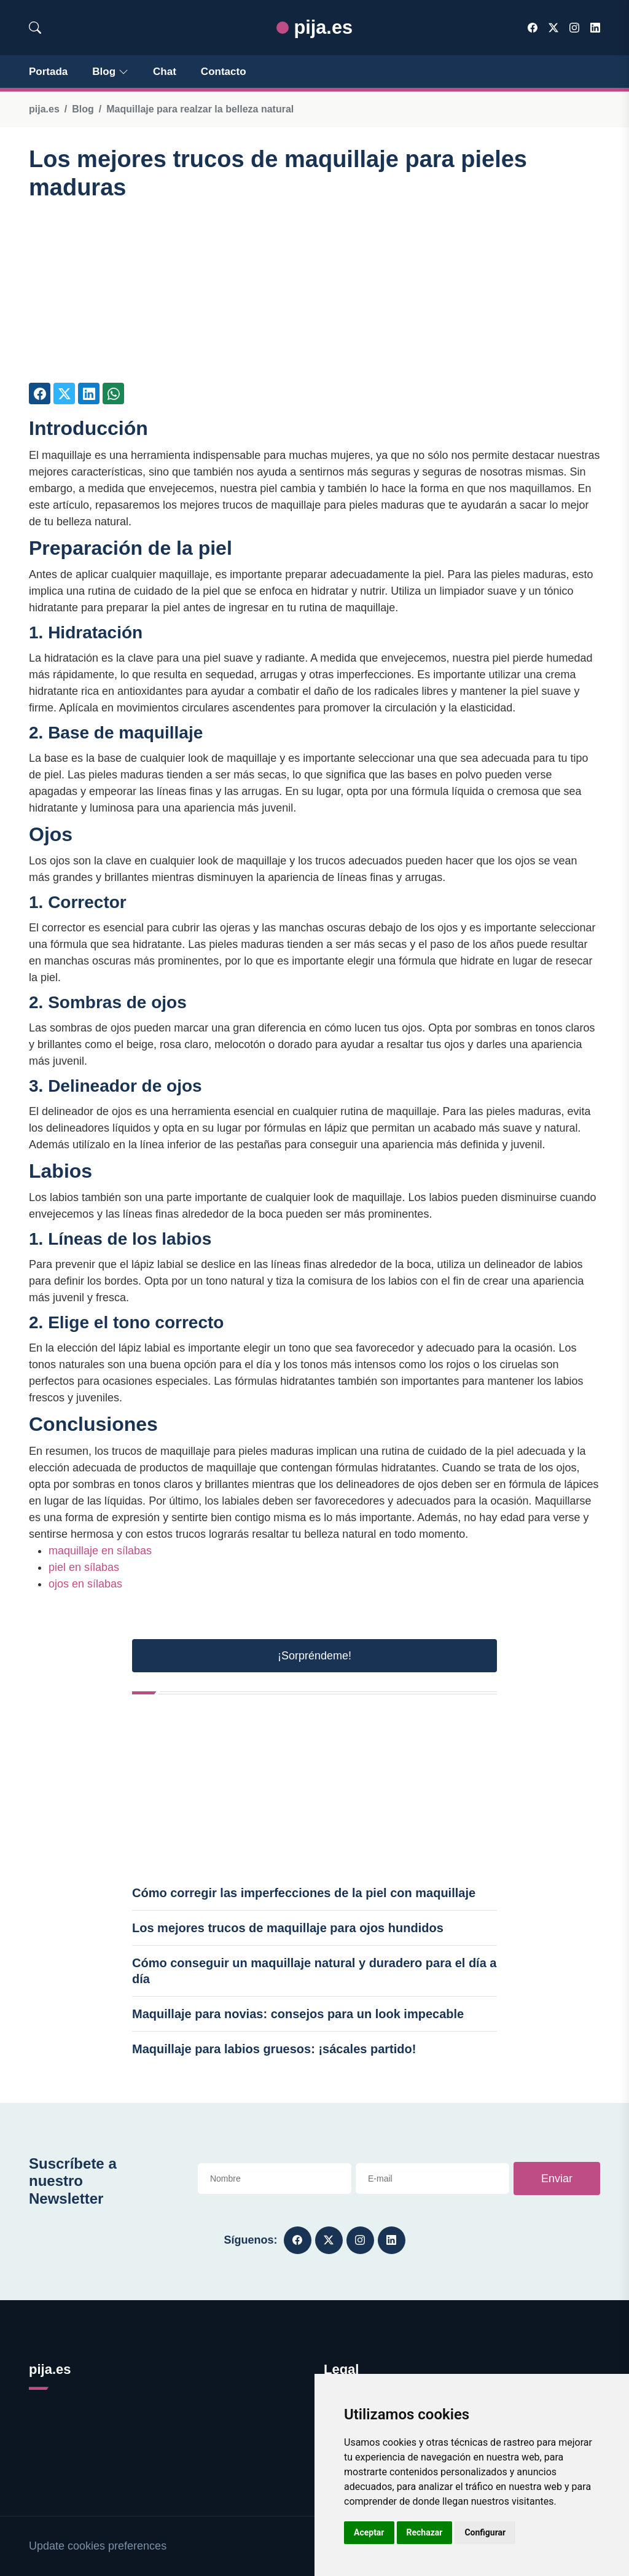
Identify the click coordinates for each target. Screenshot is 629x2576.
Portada (48, 71)
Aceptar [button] (369, 2532)
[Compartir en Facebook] (39, 393)
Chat (164, 71)
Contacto (223, 71)
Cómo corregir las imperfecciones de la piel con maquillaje (303, 1893)
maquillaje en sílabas (100, 1550)
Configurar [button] (485, 2532)
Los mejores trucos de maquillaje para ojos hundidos (287, 1928)
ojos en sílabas (85, 1584)
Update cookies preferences (97, 2546)
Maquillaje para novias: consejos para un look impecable (298, 2014)
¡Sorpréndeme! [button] (314, 1656)
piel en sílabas (84, 1567)
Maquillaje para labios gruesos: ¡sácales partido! (274, 2049)
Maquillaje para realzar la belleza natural (200, 109)
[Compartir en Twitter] (64, 393)
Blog (110, 71)
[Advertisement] (314, 297)
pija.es (314, 27)
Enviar (556, 2178)
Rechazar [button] (425, 2532)
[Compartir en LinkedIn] (89, 393)
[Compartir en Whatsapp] (113, 393)
